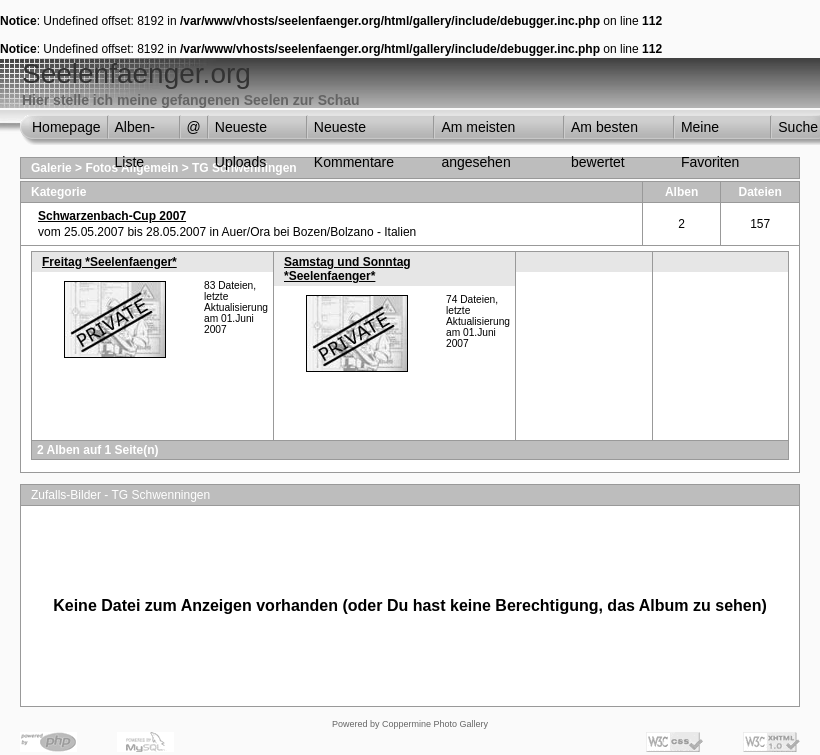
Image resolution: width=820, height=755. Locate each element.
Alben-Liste (135, 132)
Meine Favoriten (710, 132)
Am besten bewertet (604, 132)
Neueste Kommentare (354, 132)
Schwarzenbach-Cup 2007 (112, 216)
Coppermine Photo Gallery (435, 724)
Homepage (66, 127)
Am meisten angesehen (478, 132)
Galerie (51, 168)
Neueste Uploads (241, 132)
